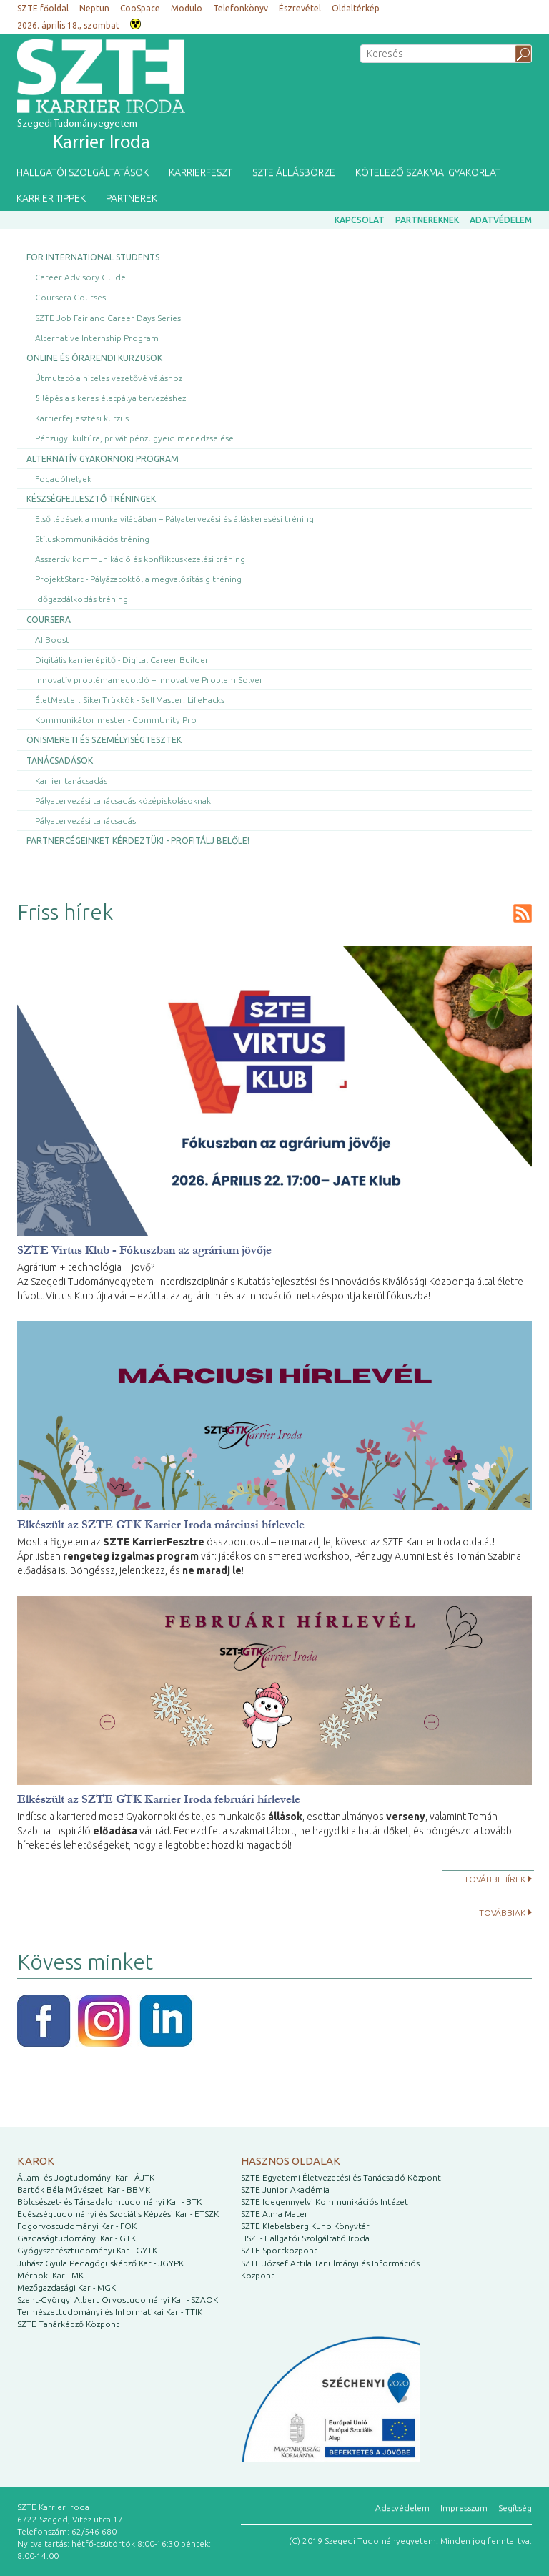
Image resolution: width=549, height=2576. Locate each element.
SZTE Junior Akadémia (285, 2189)
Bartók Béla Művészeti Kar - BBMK (83, 2189)
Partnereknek (427, 220)
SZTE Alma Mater (274, 2213)
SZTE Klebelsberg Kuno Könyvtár (305, 2226)
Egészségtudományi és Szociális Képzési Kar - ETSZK (118, 2213)
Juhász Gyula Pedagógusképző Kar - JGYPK (100, 2263)
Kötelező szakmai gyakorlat (427, 172)
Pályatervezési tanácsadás (85, 820)
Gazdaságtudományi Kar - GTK (76, 2238)
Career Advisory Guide (80, 277)
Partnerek (131, 198)
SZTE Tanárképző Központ (68, 2324)
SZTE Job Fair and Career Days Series (108, 318)
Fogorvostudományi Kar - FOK (77, 2226)
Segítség (515, 2507)
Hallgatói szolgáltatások (82, 172)
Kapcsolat (360, 220)
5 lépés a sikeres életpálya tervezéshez (110, 398)
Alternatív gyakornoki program (102, 458)
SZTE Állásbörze (293, 172)
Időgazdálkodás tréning (81, 599)
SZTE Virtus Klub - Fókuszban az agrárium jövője (144, 1250)
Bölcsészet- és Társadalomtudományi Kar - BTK (109, 2201)
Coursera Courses (70, 297)
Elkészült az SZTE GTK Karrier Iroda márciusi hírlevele (161, 1524)
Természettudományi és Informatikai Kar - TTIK (109, 2311)
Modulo (186, 8)
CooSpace (140, 8)
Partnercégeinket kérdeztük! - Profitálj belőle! (137, 840)
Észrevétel (300, 8)
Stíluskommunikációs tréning (92, 539)
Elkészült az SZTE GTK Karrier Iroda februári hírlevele (158, 1799)
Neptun (94, 8)
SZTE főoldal (43, 8)
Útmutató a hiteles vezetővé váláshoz (108, 378)
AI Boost (52, 639)
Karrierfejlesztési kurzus (82, 418)
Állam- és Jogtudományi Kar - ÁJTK (85, 2177)
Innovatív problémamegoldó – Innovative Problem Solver (149, 679)
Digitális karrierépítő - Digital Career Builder (122, 659)
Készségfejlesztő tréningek (91, 498)
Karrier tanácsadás (71, 780)
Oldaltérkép (356, 8)
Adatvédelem (501, 220)
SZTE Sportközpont (279, 2250)
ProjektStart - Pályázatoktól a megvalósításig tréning (138, 579)
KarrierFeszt (200, 172)
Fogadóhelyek (63, 478)
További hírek (494, 1879)
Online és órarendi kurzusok (94, 358)
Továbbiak (502, 1912)
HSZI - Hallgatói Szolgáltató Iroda (305, 2238)
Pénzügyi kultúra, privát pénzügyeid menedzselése (134, 438)
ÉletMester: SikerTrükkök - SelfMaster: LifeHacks (129, 699)
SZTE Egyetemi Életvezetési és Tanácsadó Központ (341, 2177)
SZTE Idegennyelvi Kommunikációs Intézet (324, 2201)
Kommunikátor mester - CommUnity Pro (116, 719)
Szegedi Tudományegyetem (83, 136)
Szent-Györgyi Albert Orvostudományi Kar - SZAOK (117, 2299)
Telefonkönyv (240, 8)
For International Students (92, 257)
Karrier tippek (51, 198)
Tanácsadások (59, 760)
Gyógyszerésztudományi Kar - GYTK (87, 2250)
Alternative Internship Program (97, 338)
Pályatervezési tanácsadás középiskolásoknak (123, 800)
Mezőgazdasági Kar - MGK (66, 2287)
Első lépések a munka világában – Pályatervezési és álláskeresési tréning (174, 518)
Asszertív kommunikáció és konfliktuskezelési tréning (140, 559)
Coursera (48, 619)
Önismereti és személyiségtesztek (104, 739)
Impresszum (464, 2507)
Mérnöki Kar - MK (50, 2275)
